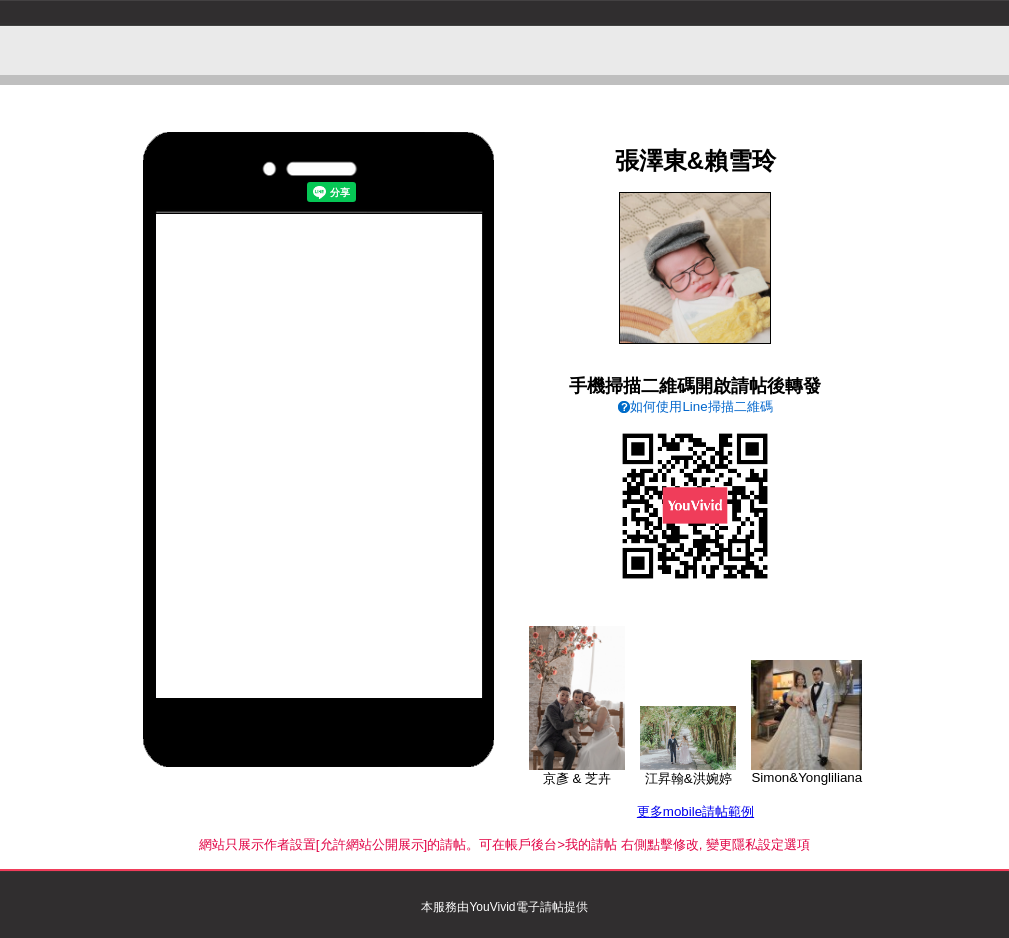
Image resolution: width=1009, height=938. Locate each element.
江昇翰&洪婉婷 (688, 772)
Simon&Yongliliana (806, 771)
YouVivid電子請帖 (516, 907)
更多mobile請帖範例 (695, 811)
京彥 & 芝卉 (577, 772)
